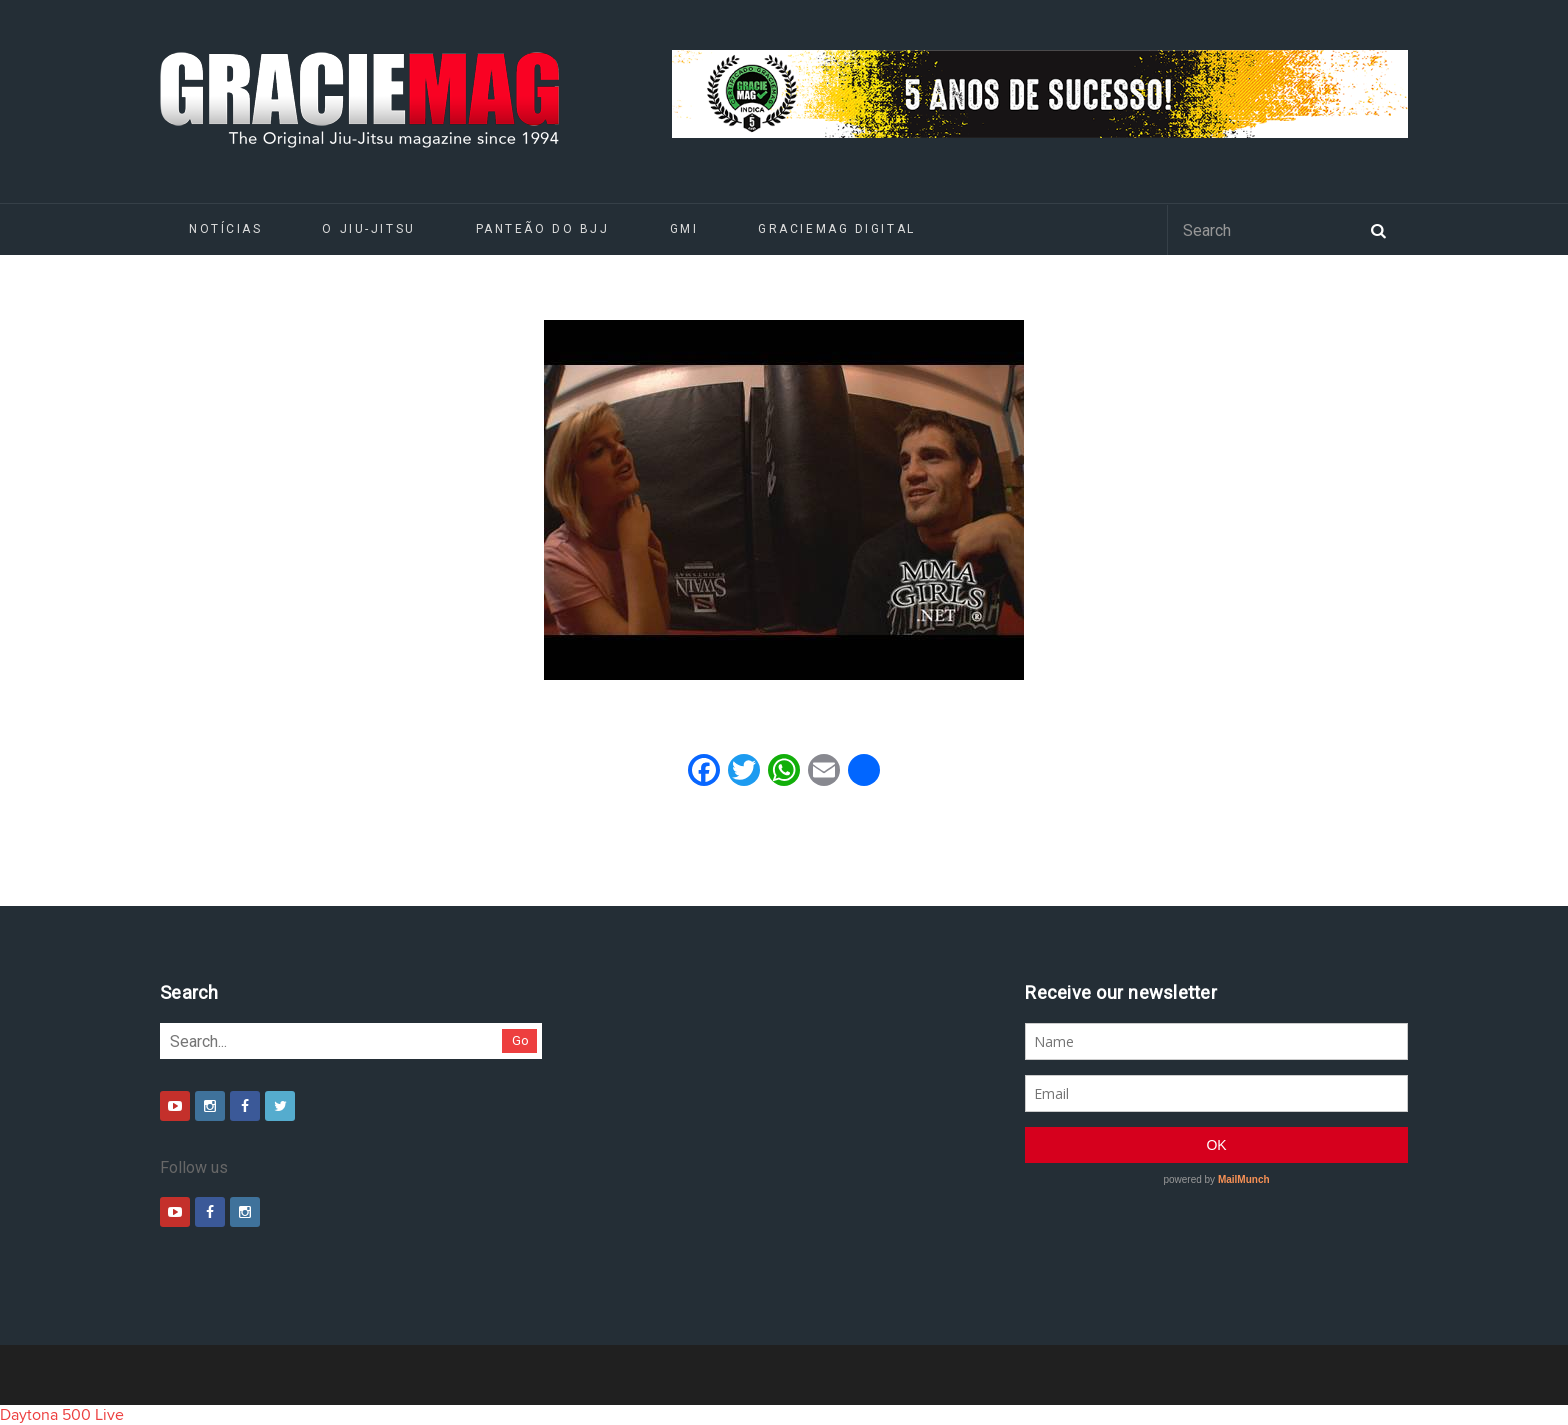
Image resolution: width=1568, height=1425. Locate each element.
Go (520, 1040)
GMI (684, 229)
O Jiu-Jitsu (368, 229)
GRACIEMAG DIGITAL (837, 229)
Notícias (225, 229)
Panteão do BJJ (543, 229)
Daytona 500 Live (62, 1415)
